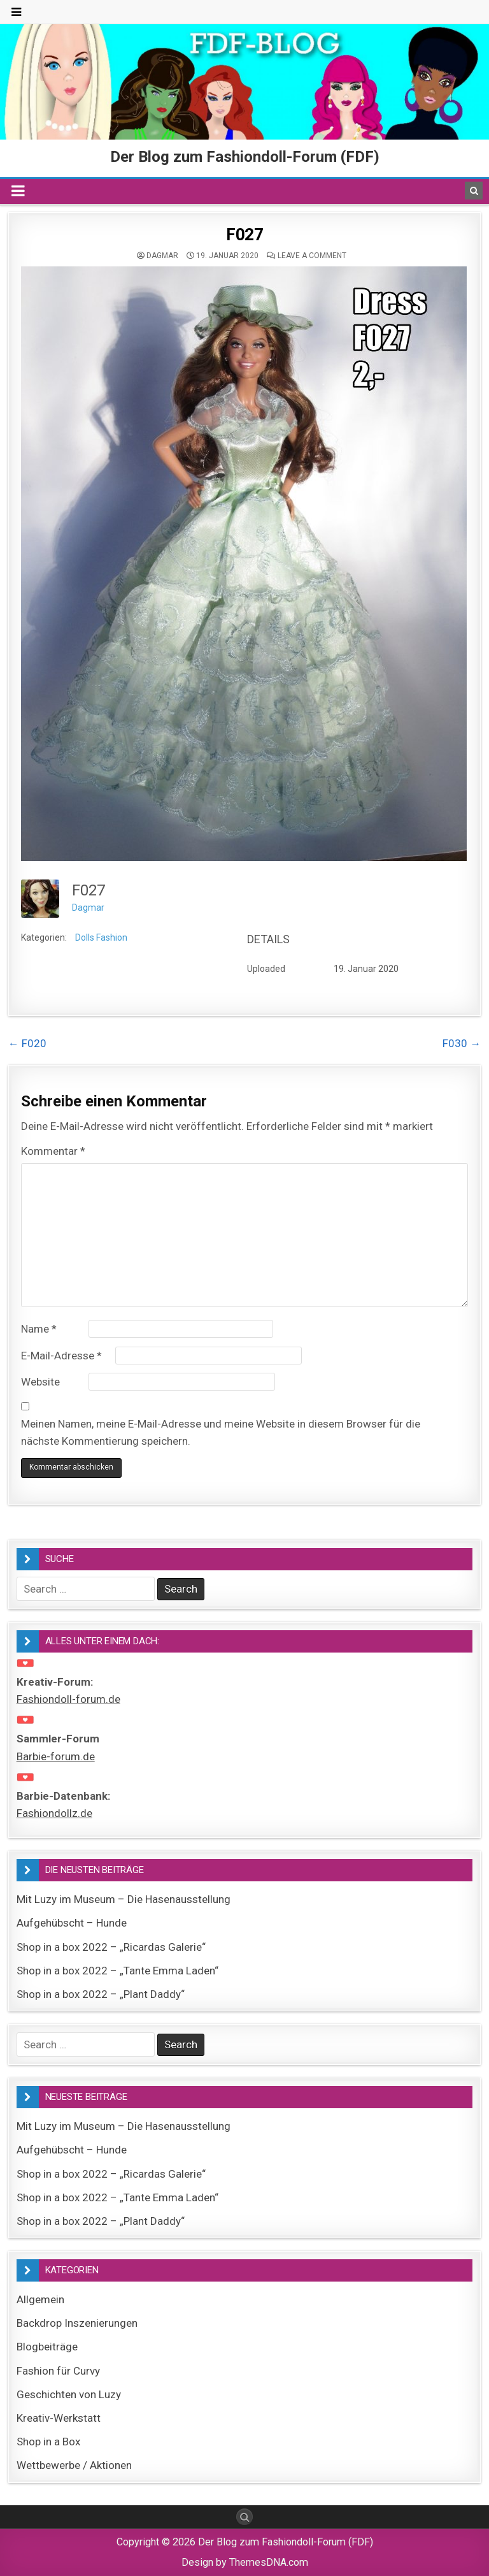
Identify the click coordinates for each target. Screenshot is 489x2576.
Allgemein (40, 2299)
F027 (244, 234)
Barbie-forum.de (56, 1756)
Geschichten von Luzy (69, 2394)
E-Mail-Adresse (61, 1355)
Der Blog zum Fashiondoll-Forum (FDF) (244, 157)
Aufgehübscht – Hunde (72, 1922)
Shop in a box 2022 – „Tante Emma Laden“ (117, 1970)
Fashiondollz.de (54, 1813)
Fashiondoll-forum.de (68, 1699)
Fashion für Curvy (58, 2370)
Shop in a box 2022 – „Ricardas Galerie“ (111, 1947)
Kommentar (53, 1151)
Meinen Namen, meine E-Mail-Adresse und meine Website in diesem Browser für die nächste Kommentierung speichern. (220, 1432)
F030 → (462, 1043)
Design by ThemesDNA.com (244, 2562)
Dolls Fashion (101, 937)
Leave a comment (312, 255)
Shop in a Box (48, 2441)
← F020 (27, 1043)
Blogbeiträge (47, 2346)
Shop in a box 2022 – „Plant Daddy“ (101, 1994)
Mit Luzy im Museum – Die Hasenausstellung (123, 1899)
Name (39, 1328)
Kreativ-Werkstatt (59, 2418)
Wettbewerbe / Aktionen (74, 2465)
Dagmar (162, 255)
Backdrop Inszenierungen (77, 2323)
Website (40, 1381)
